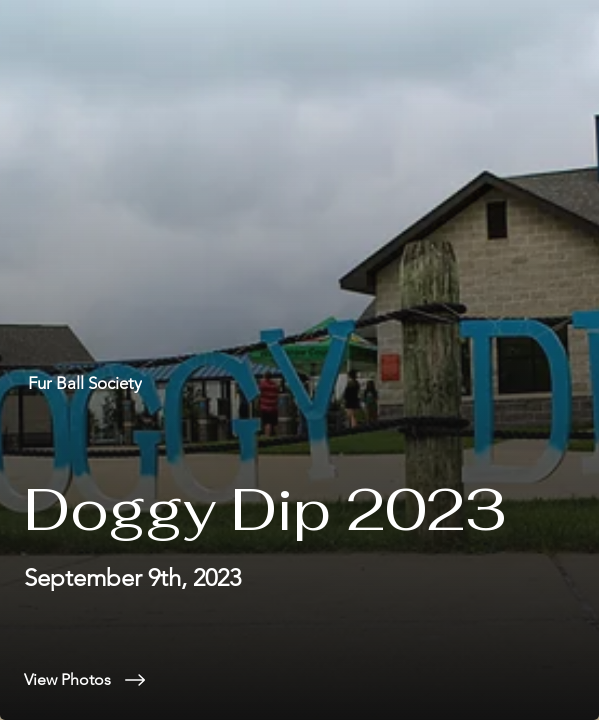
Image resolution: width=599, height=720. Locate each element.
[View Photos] (299, 680)
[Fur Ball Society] (299, 383)
